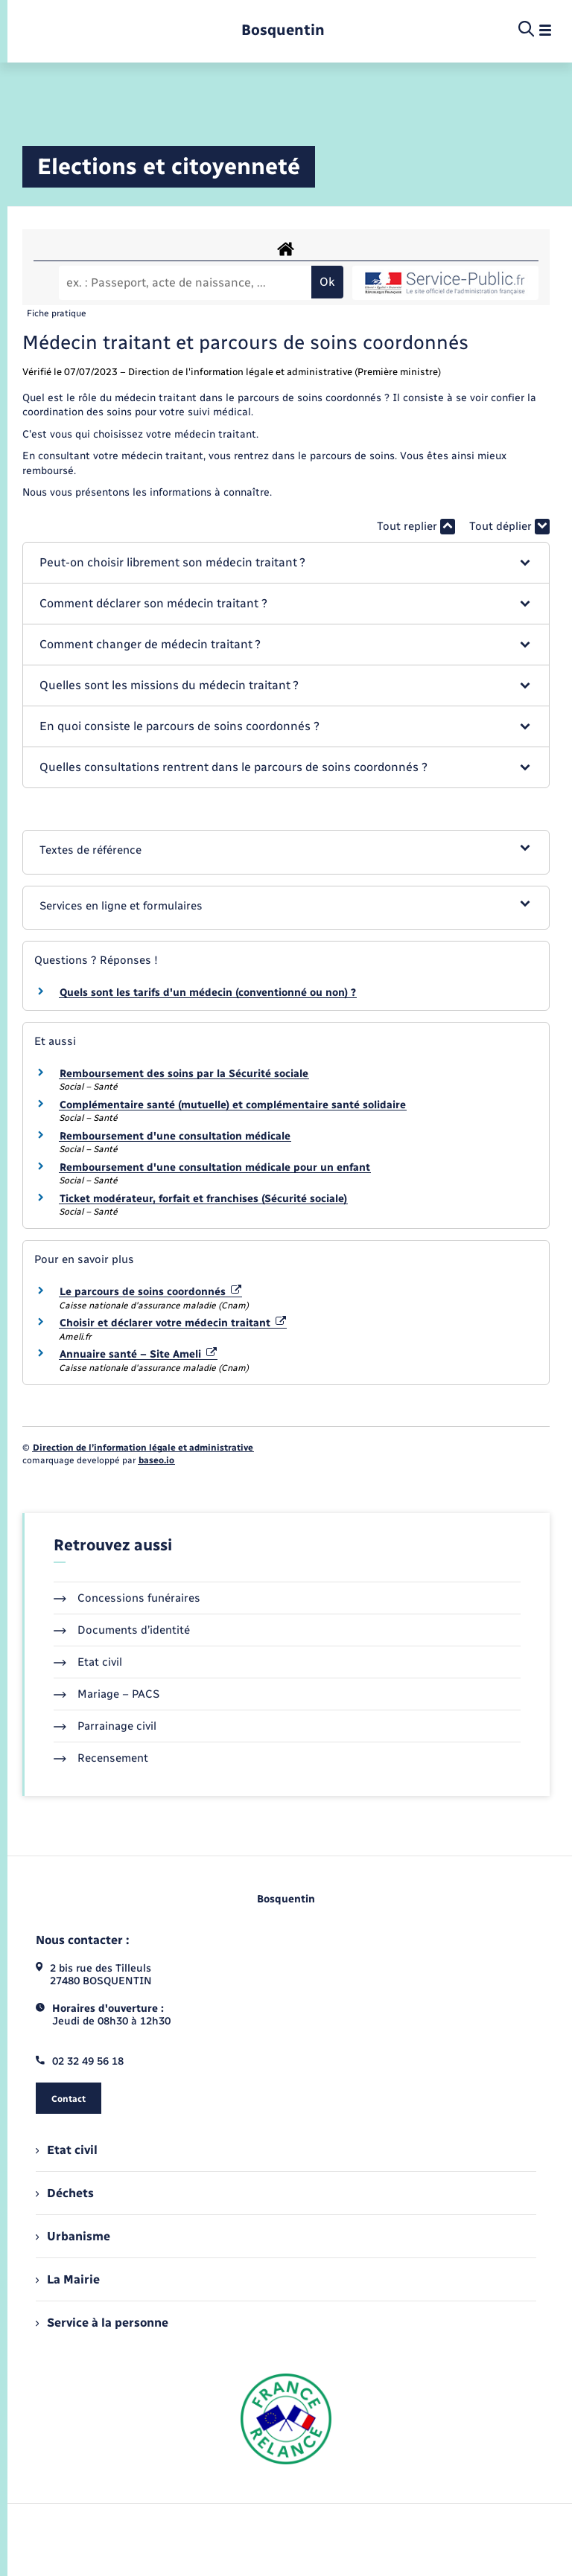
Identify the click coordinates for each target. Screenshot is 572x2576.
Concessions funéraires (127, 1598)
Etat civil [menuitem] (67, 2150)
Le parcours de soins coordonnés (150, 1291)
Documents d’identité (122, 1630)
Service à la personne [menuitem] (102, 2322)
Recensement (101, 1758)
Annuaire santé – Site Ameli (138, 1354)
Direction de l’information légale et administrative (143, 1447)
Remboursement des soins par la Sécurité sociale (184, 1073)
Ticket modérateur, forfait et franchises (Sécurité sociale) (203, 1198)
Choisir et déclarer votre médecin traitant (173, 1323)
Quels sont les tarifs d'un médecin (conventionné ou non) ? (208, 992)
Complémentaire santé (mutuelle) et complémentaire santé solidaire (233, 1105)
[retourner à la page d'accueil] (283, 30)
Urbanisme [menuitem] (73, 2236)
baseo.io (156, 1460)
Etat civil (88, 1662)
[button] (286, 563)
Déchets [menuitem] (65, 2193)
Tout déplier (509, 526)
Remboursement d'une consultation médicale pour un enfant (215, 1167)
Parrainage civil (105, 1726)
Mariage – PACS (106, 1694)
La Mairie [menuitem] (68, 2279)
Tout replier (416, 526)
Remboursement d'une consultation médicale (175, 1136)
